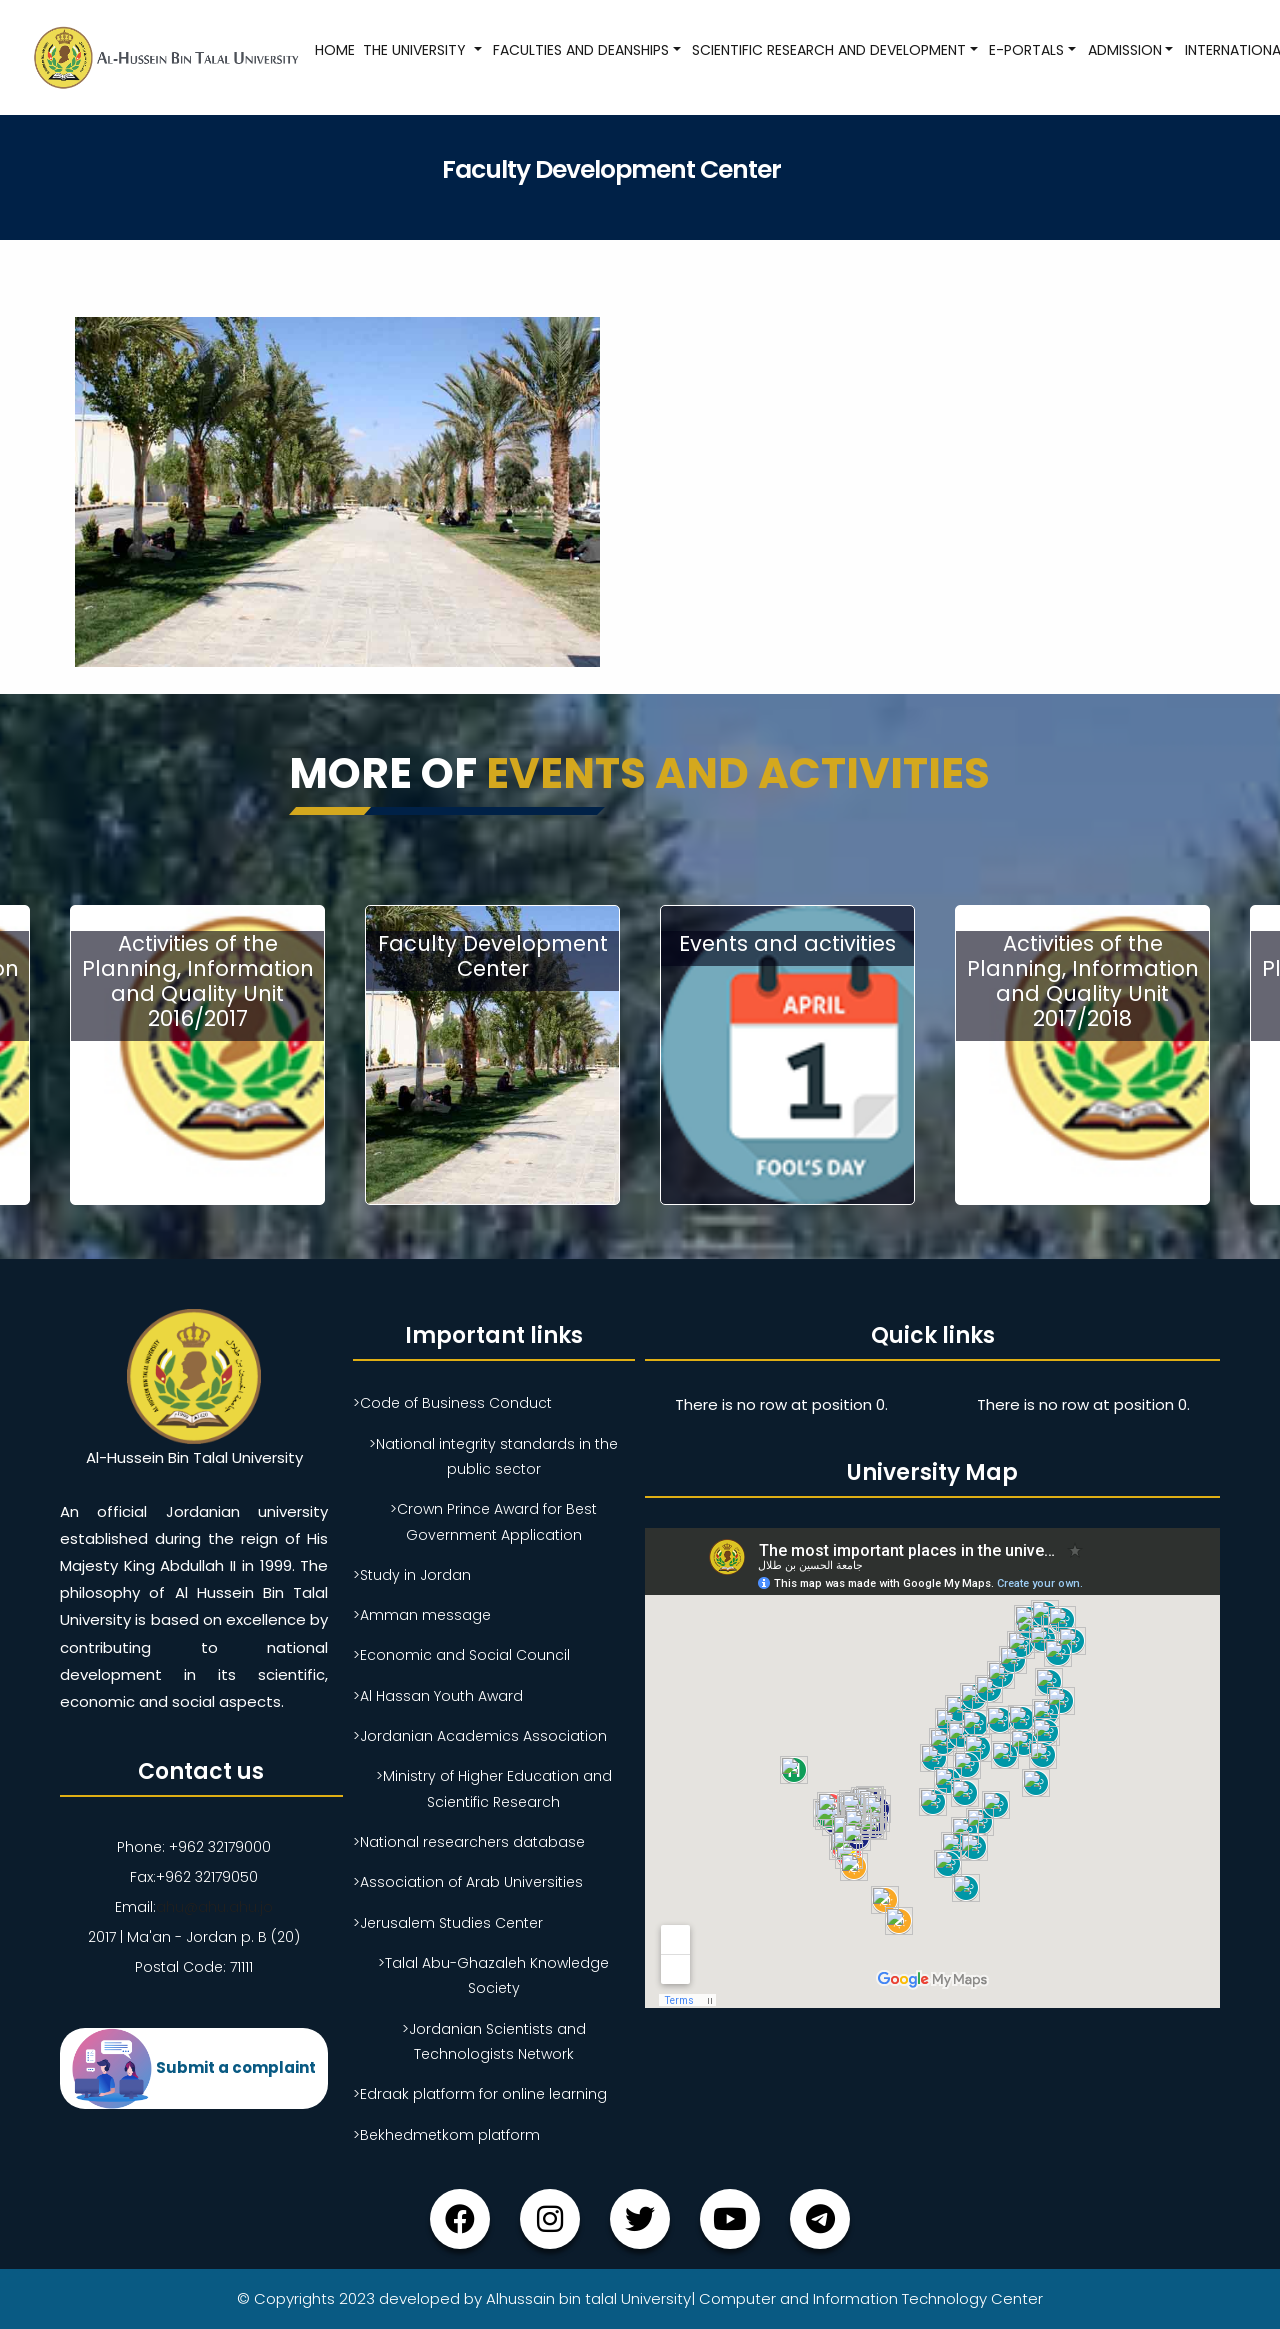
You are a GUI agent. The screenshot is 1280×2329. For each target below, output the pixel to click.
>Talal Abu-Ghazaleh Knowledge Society (493, 1975)
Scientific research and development (829, 50)
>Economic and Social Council (461, 1655)
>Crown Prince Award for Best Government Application (493, 1521)
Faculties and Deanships (581, 50)
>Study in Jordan (412, 1575)
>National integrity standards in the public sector (493, 1456)
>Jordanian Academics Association (480, 1736)
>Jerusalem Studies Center (448, 1923)
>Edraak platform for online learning (480, 2094)
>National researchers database (469, 1842)
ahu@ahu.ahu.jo (214, 1907)
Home (335, 50)
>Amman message (422, 1615)
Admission (1125, 50)
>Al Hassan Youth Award (438, 1696)
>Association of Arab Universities (468, 1882)
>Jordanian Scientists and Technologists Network (494, 2041)
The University (416, 50)
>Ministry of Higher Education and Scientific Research (494, 1788)
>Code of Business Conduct (452, 1403)
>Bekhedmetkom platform (446, 2135)
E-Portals (1026, 50)
